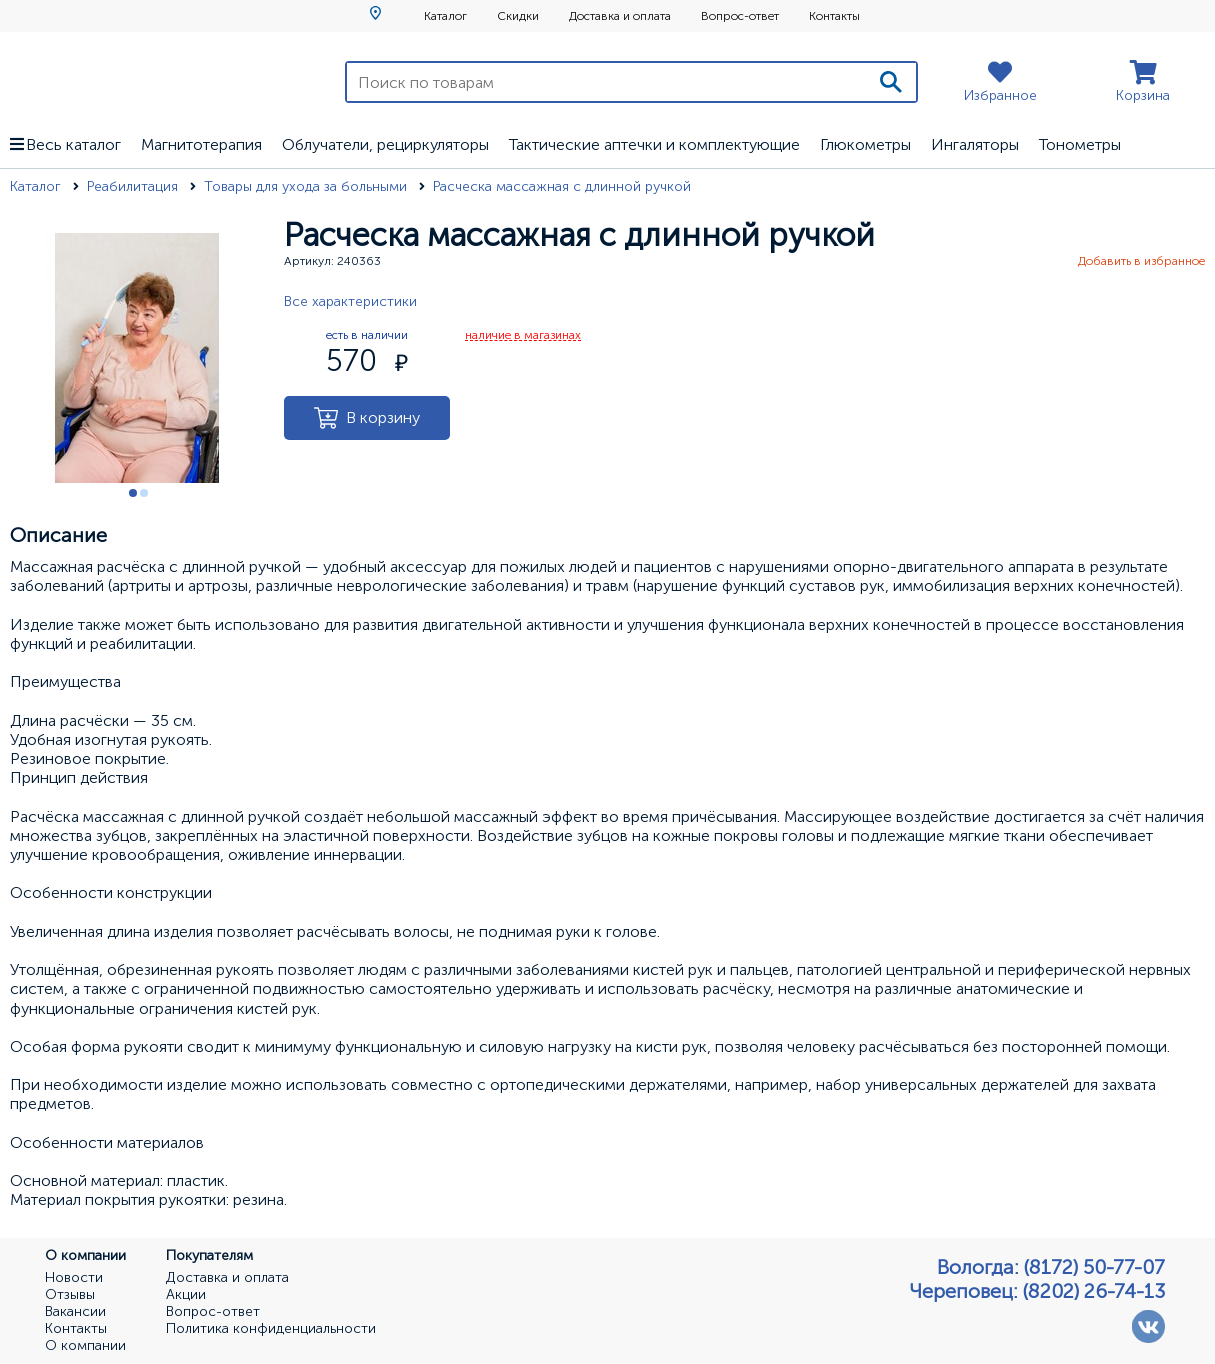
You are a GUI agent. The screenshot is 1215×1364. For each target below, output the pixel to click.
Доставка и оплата (620, 16)
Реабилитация (134, 186)
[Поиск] (891, 82)
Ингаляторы (975, 144)
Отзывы (70, 1295)
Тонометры (1080, 144)
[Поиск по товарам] (606, 82)
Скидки (518, 16)
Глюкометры (865, 144)
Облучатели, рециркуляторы (385, 144)
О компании (85, 1346)
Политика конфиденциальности (271, 1329)
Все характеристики (350, 301)
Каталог (445, 16)
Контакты (834, 16)
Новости (74, 1278)
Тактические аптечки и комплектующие (654, 144)
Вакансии (75, 1312)
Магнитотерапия (201, 144)
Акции (186, 1295)
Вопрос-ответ (740, 16)
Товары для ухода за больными (307, 186)
